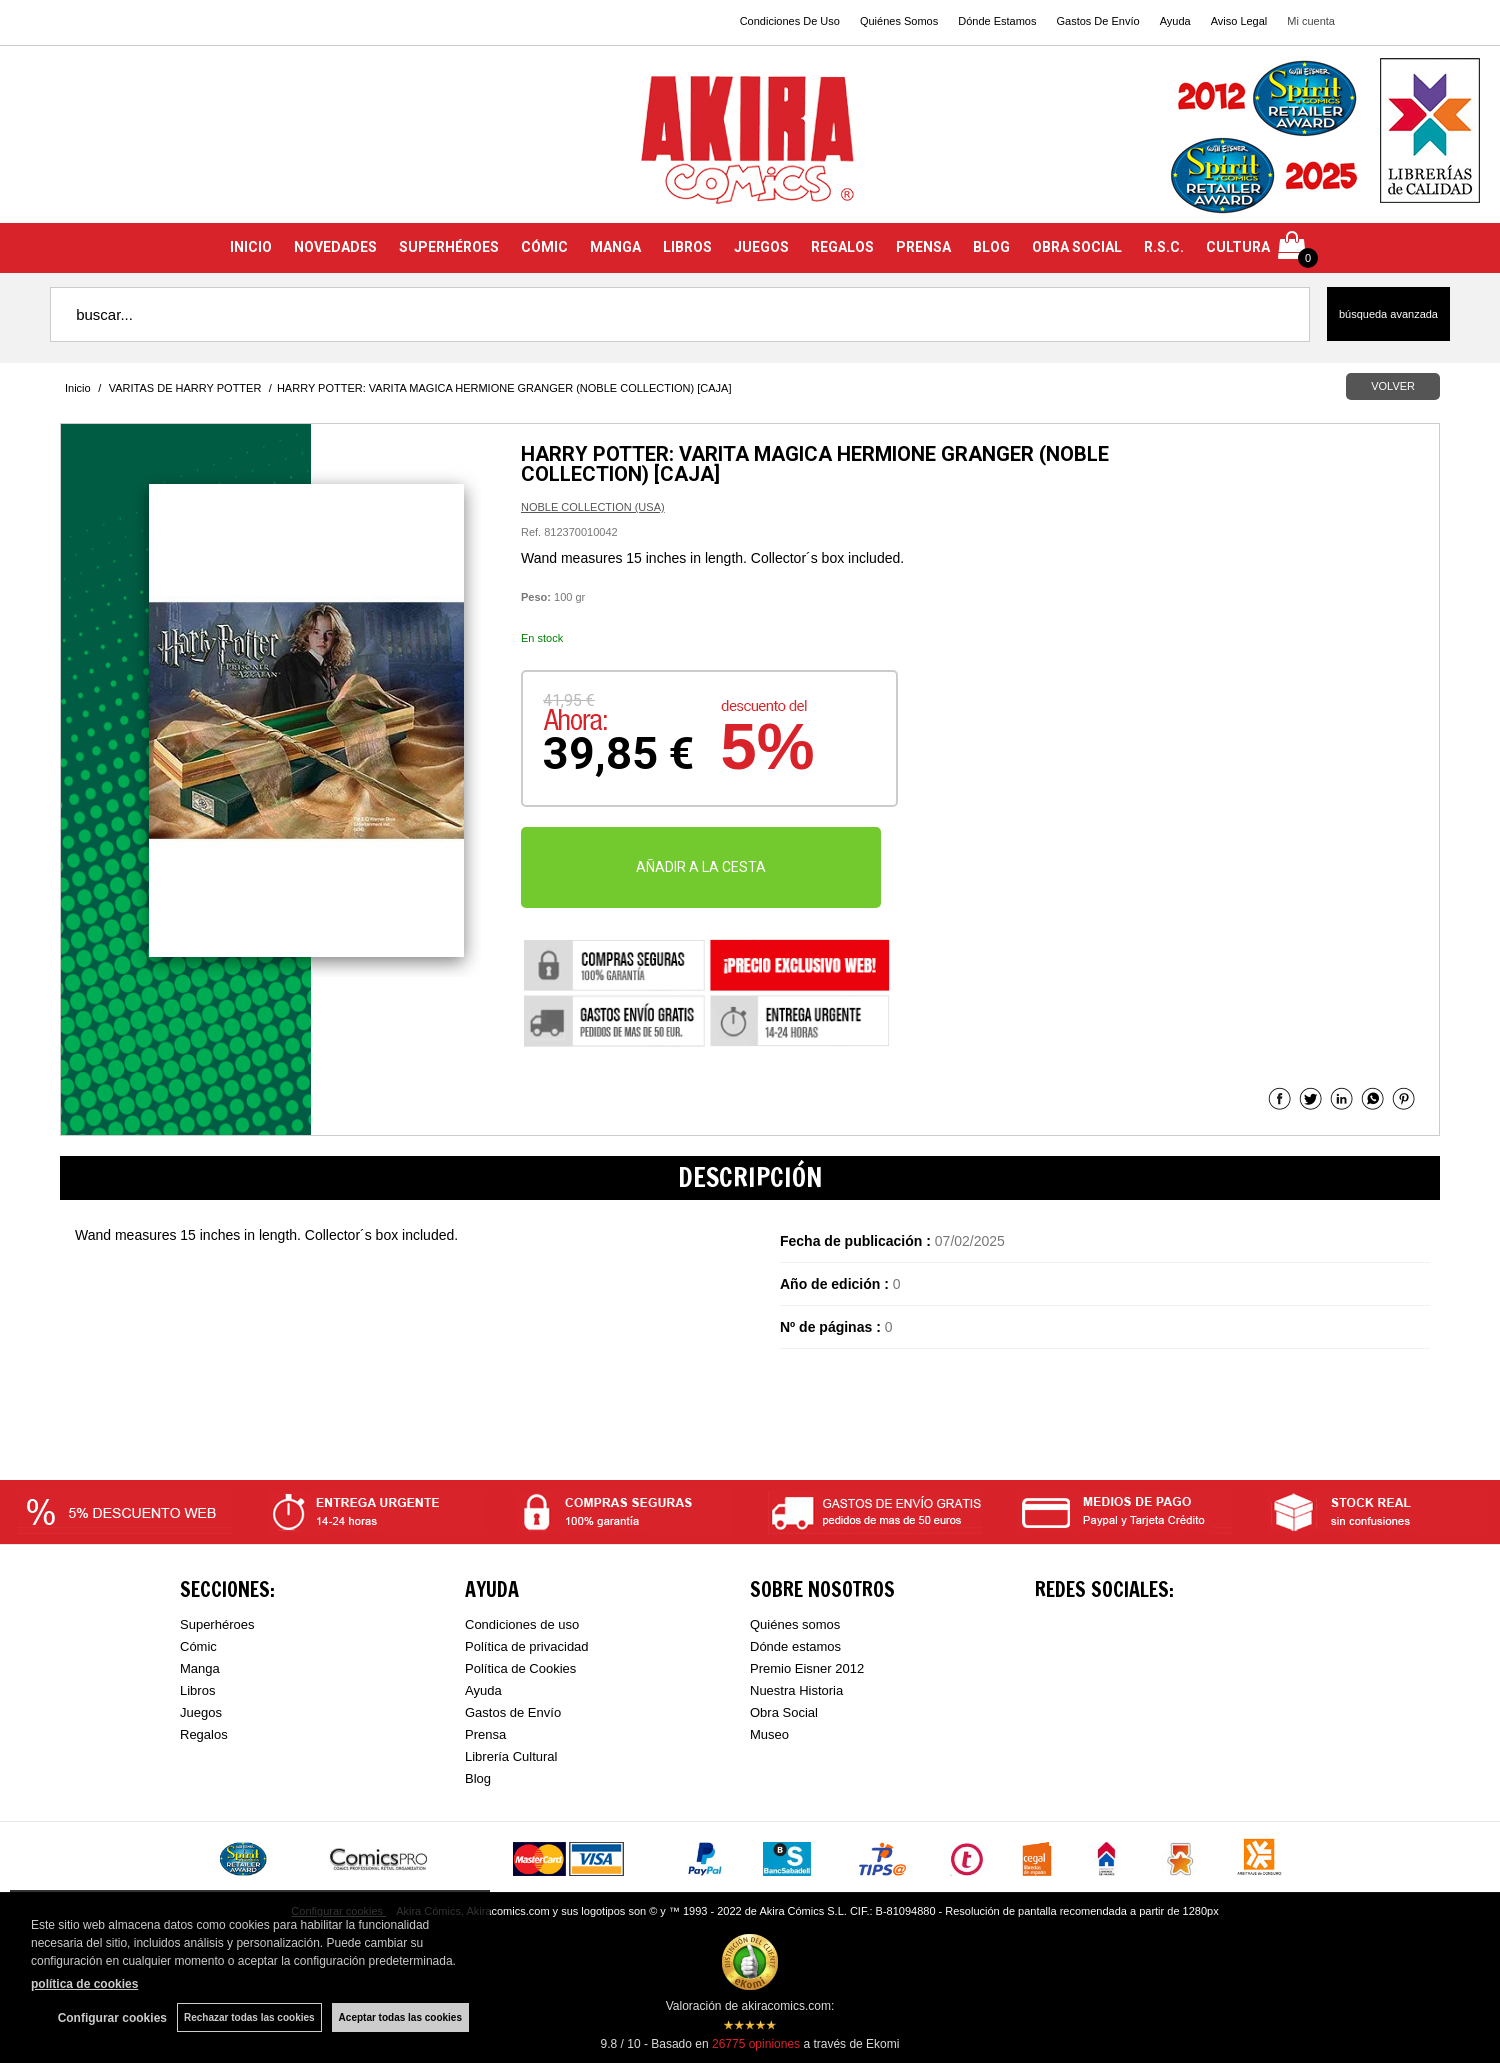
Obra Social (784, 1712)
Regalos (204, 1734)
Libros (197, 1690)
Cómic (198, 1646)
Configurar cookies (112, 2018)
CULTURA (1238, 247)
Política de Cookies (520, 1668)
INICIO (251, 247)
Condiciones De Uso (790, 21)
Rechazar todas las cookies (249, 2017)
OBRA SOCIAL (1077, 247)
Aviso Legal (1239, 21)
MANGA (615, 247)
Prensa (485, 1734)
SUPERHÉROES (449, 247)
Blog (478, 1778)
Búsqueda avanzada (1388, 314)
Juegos (201, 1712)
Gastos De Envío (1097, 21)
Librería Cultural (511, 1756)
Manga (200, 1668)
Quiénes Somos (899, 21)
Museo (769, 1734)
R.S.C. (1164, 247)
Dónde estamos (795, 1646)
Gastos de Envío (513, 1712)
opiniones (756, 2044)
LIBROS (687, 247)
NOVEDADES (335, 247)
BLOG (991, 247)
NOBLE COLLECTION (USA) (593, 507)
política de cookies (84, 1984)
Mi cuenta (1311, 21)
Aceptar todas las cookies (400, 2017)
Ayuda (1175, 21)
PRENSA (923, 247)
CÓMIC (544, 247)
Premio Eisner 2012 (807, 1668)
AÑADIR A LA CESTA (701, 867)
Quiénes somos (795, 1624)
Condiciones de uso (522, 1624)
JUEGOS (761, 247)
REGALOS (842, 247)
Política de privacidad (527, 1646)
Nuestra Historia (796, 1690)
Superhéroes (217, 1624)
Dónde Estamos (997, 21)
